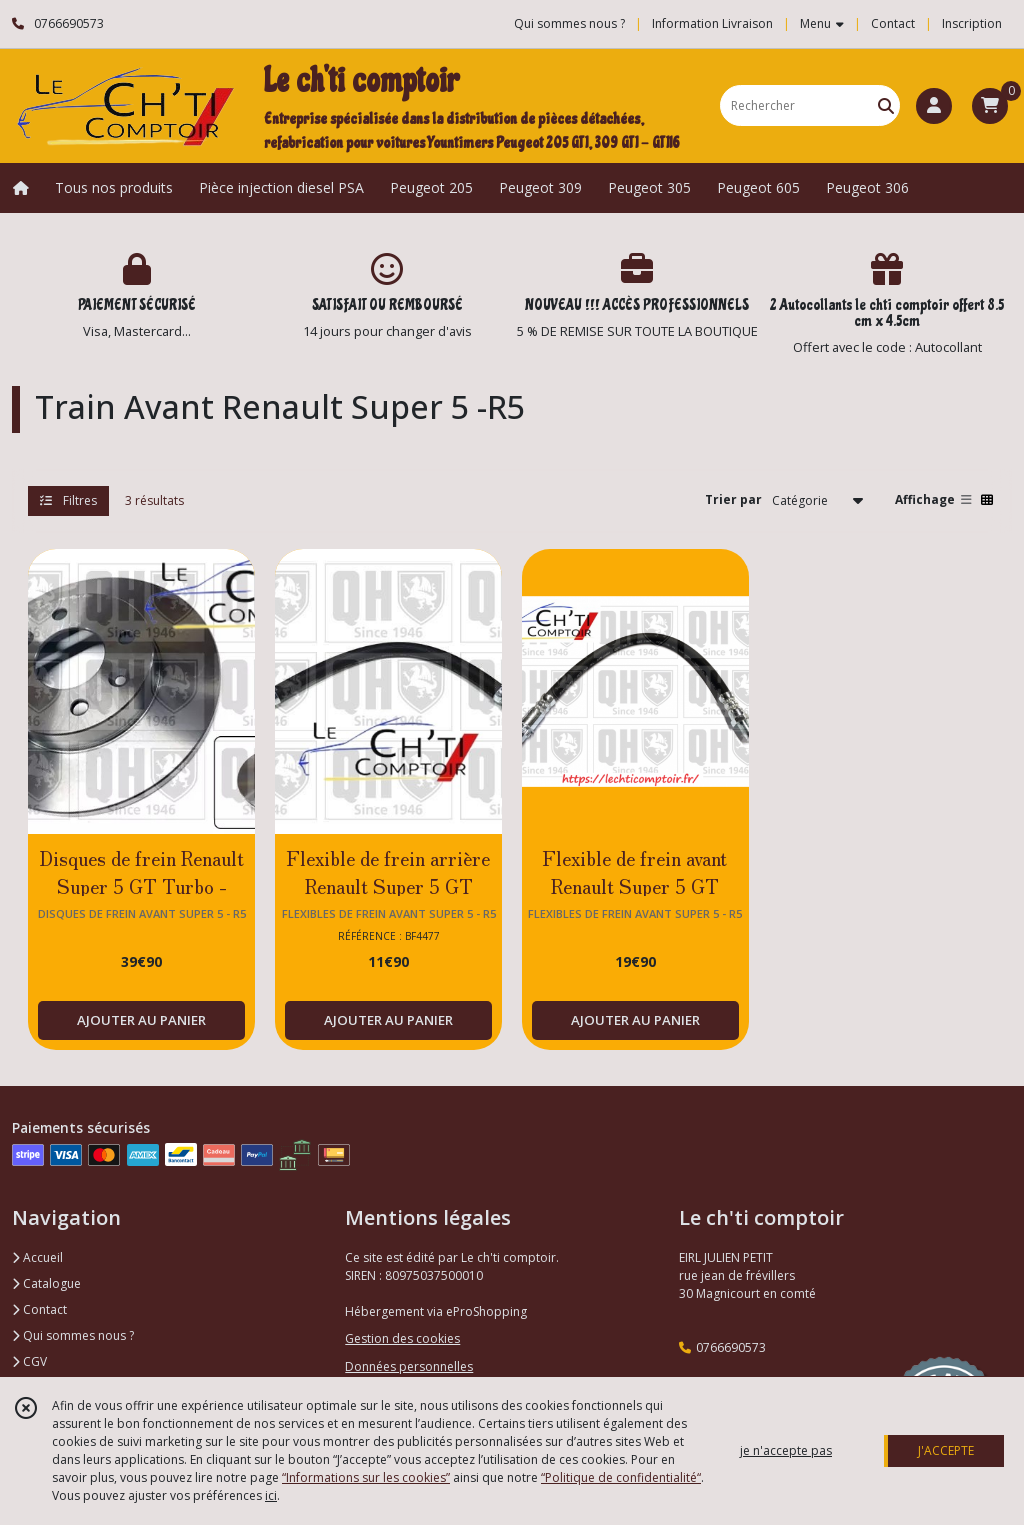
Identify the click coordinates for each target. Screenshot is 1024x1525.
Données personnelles (409, 1366)
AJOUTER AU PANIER (141, 1020)
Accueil (37, 1257)
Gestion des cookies (402, 1338)
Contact (893, 23)
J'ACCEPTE (946, 1450)
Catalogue (46, 1283)
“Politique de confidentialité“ (621, 1477)
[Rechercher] (886, 105)
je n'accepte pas (786, 1450)
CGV (29, 1361)
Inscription (972, 23)
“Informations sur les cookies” (366, 1477)
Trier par (733, 499)
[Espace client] (934, 106)
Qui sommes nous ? (73, 1335)
